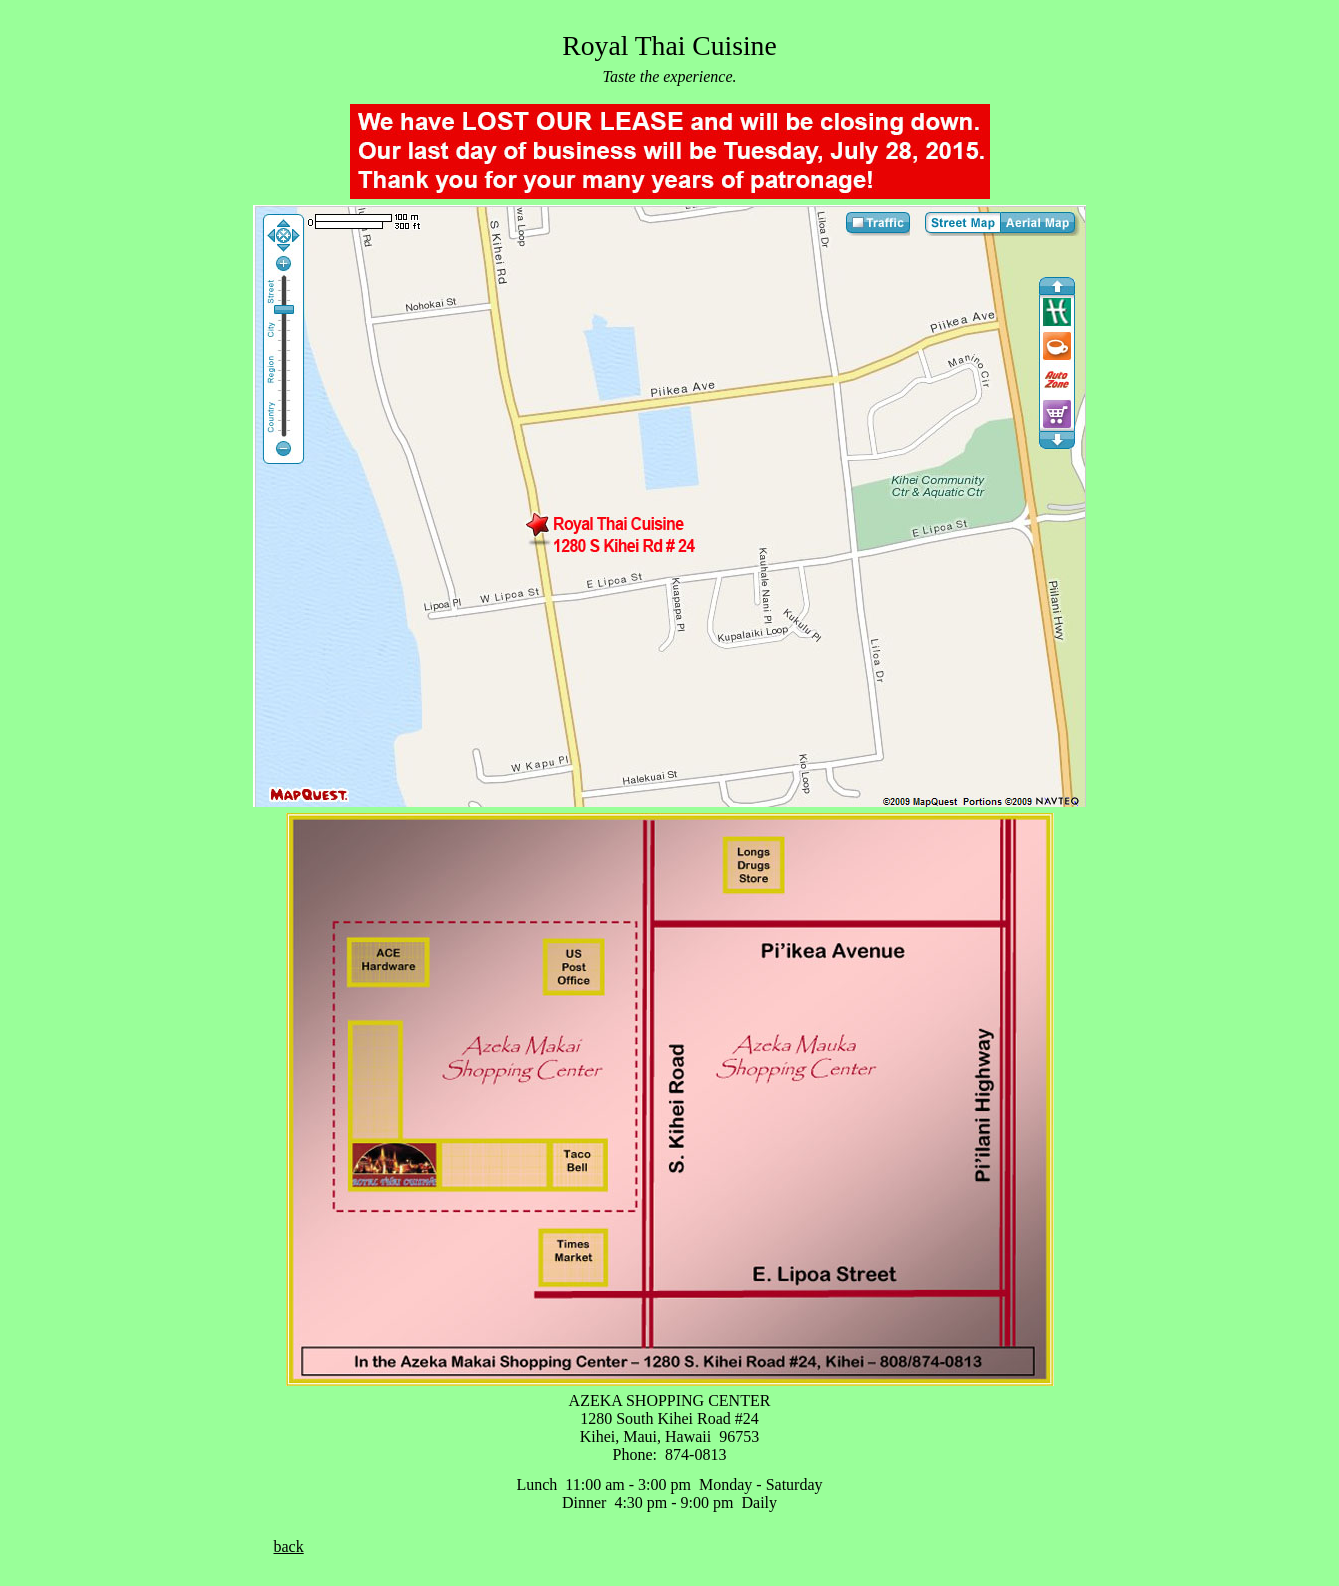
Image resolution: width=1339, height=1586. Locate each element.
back (289, 1546)
